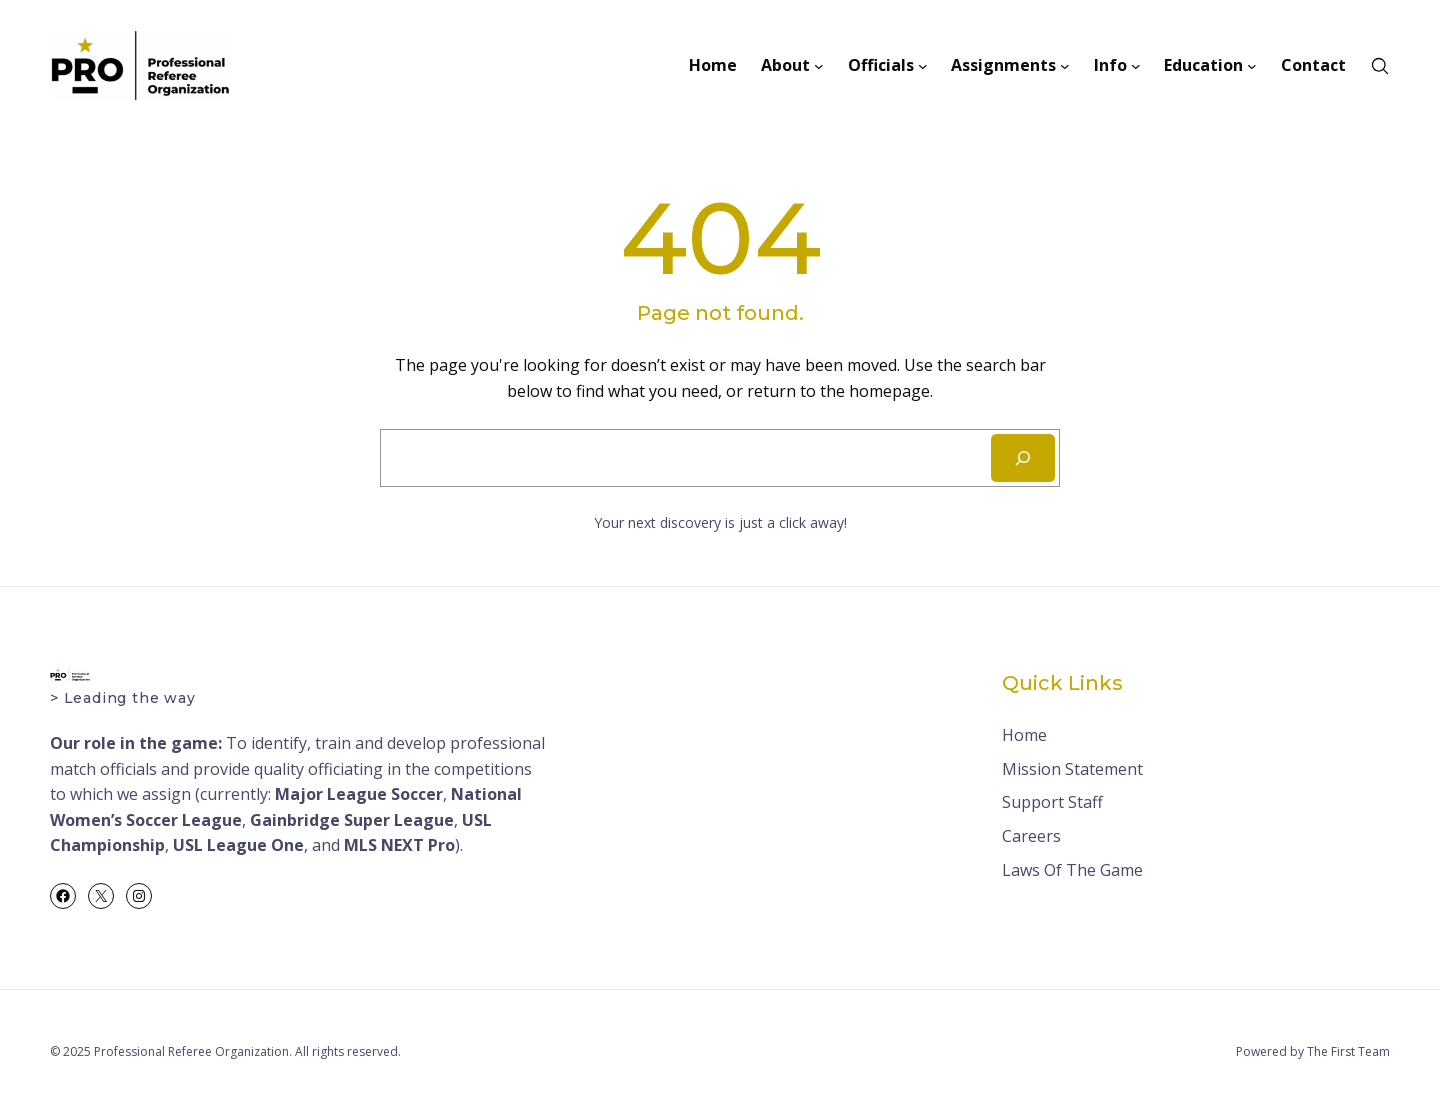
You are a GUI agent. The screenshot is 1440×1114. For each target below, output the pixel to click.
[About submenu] (819, 66)
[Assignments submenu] (1065, 66)
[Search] (1023, 458)
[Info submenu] (1136, 66)
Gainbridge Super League (352, 820)
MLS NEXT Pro (399, 845)
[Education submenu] (1252, 66)
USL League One (238, 845)
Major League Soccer (359, 794)
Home (1024, 735)
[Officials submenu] (923, 66)
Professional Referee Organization (191, 1051)
